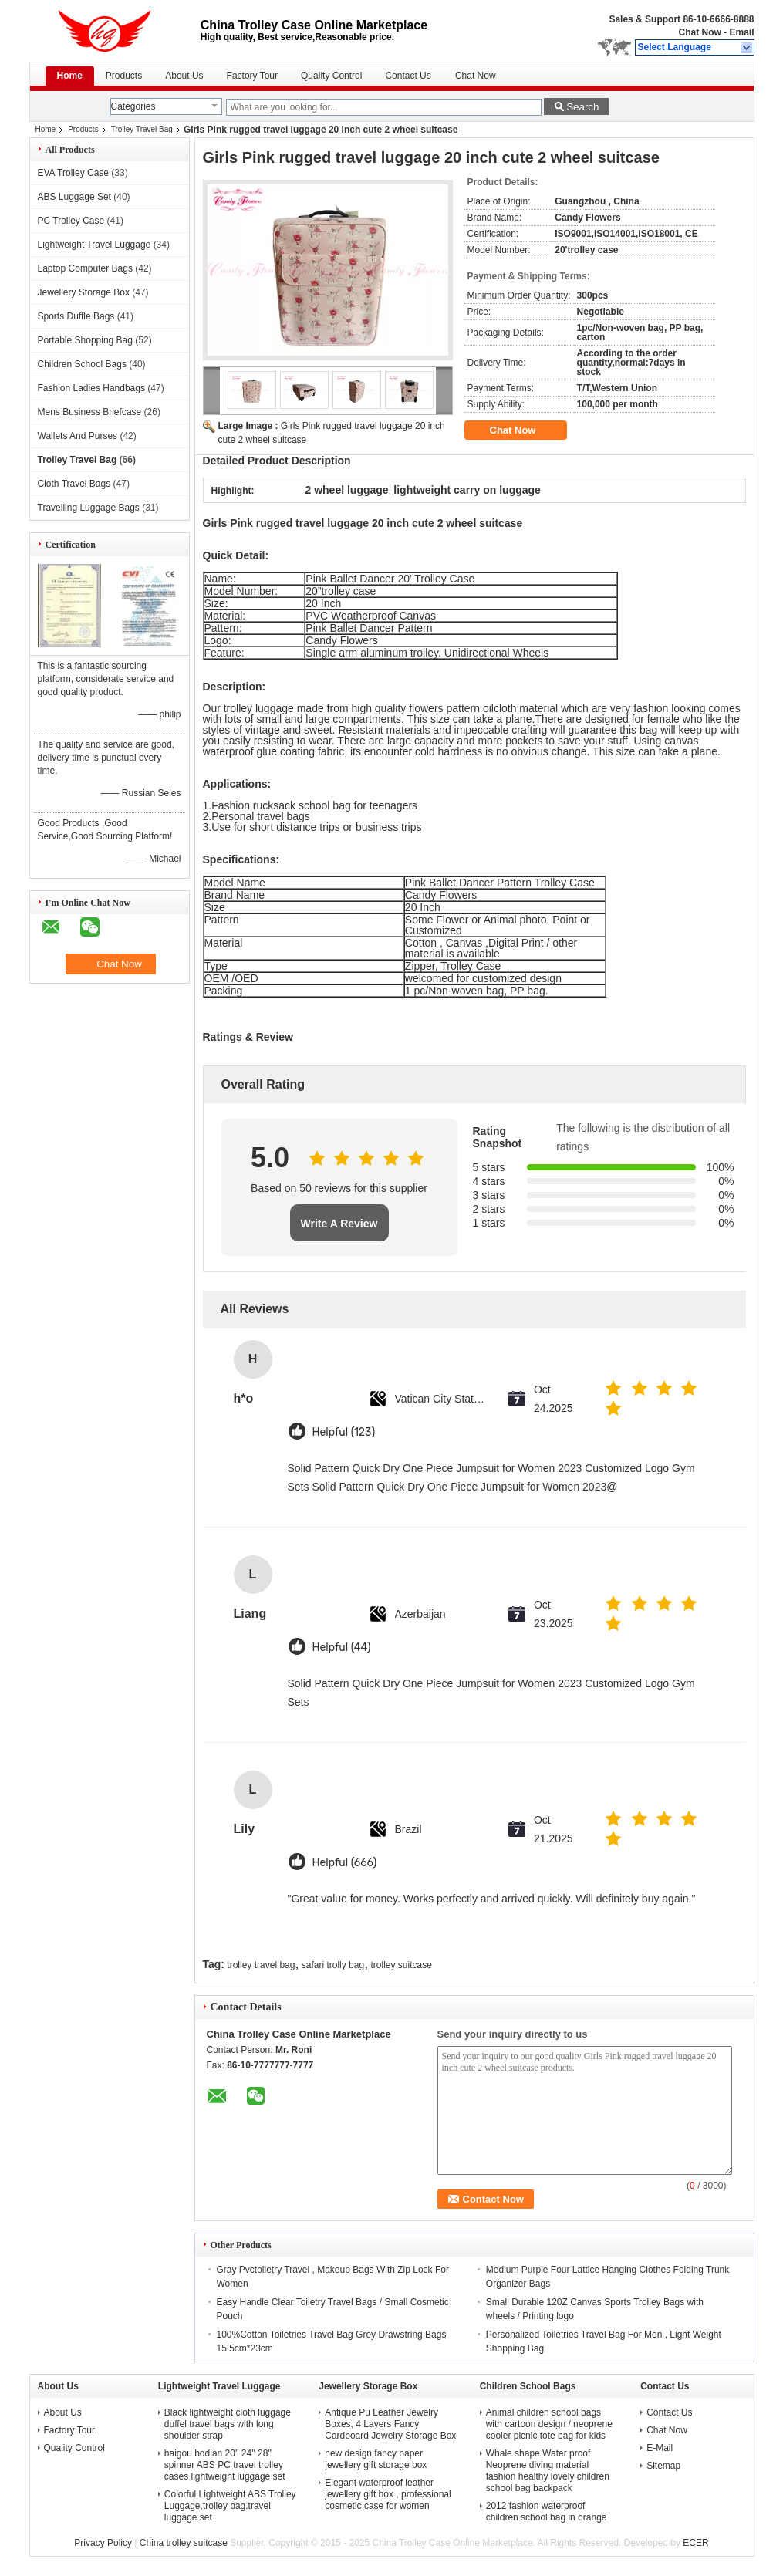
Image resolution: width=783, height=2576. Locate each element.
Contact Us (407, 75)
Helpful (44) (341, 1647)
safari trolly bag (333, 1965)
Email (741, 32)
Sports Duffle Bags (76, 316)
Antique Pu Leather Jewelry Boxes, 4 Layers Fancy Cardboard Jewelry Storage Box (390, 2424)
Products (124, 75)
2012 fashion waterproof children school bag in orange (546, 2511)
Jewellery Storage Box (84, 292)
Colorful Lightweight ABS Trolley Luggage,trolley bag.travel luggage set (230, 2506)
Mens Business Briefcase (90, 412)
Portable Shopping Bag (85, 340)
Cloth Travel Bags (74, 483)
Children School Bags (82, 364)
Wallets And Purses (78, 435)
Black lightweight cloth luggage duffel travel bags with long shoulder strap (227, 2424)
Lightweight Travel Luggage (94, 244)
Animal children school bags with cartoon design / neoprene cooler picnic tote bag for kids (549, 2424)
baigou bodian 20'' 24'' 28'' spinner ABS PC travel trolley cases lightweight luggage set (224, 2465)
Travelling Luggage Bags (89, 507)
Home (70, 75)
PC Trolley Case (71, 220)
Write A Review (339, 1223)
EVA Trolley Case (73, 172)
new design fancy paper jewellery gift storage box (376, 2459)
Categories (133, 106)
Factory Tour (252, 75)
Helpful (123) (344, 1432)
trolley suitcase (401, 1965)
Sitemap (663, 2465)
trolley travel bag (261, 1965)
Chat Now (699, 32)
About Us (184, 75)
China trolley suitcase (184, 2542)
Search (582, 107)
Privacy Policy (103, 2542)
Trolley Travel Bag (142, 129)
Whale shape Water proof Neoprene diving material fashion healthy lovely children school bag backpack (547, 2470)
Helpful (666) (344, 1862)
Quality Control (331, 75)
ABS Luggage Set (74, 196)
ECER (695, 2542)
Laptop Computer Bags (85, 268)
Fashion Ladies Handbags (91, 388)
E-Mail (659, 2448)
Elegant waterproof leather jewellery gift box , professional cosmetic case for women (388, 2494)
